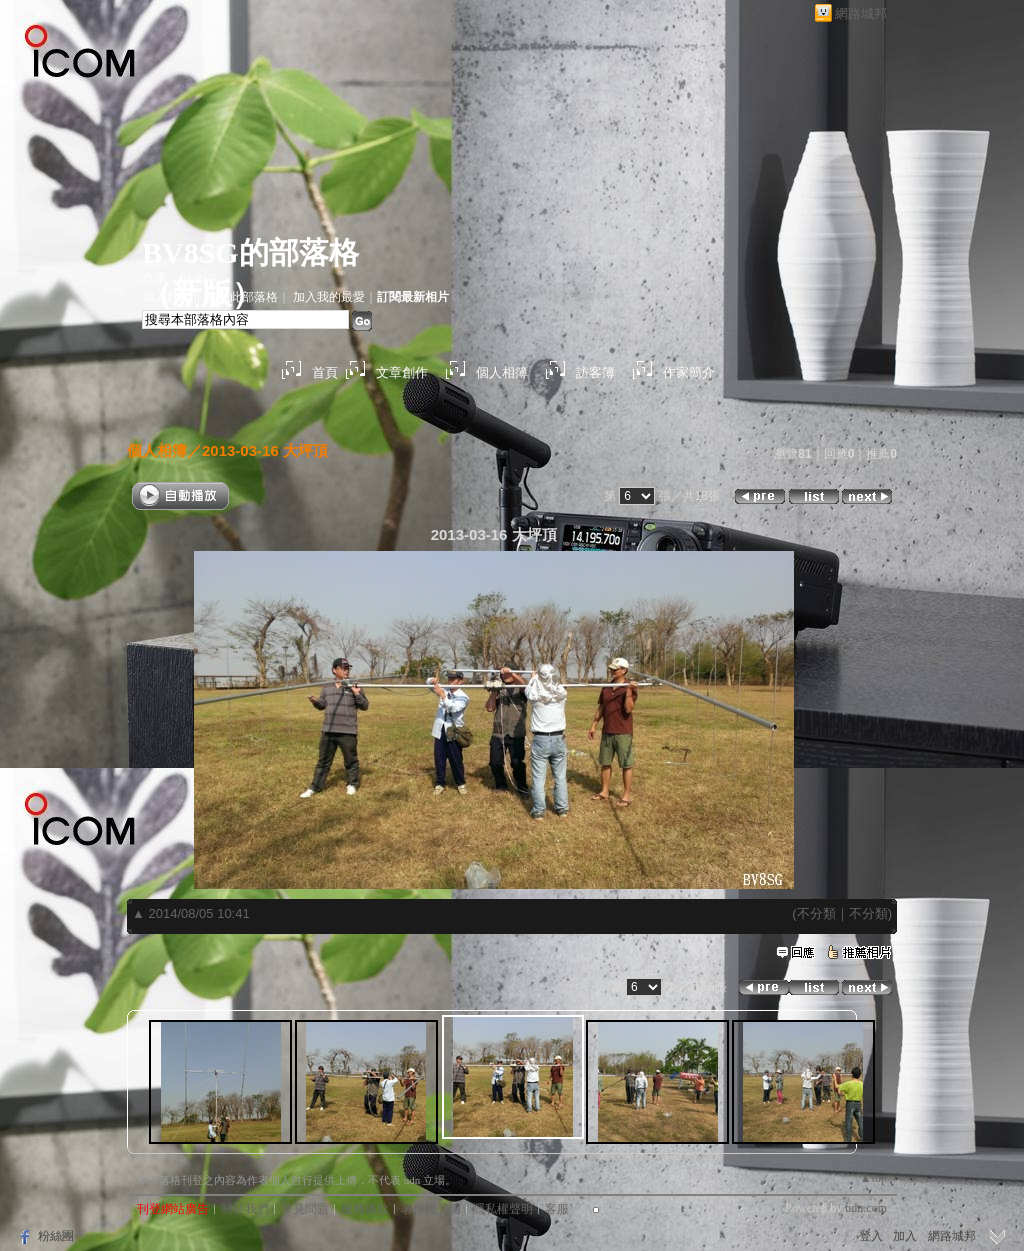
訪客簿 (595, 372)
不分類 (816, 913)
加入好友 (167, 297)
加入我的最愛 (329, 297)
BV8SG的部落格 (250, 252)
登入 (871, 1236)
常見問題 (305, 1209)
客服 (557, 1209)
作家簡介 (689, 372)
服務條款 (365, 1209)
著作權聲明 (431, 1209)
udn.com (866, 1208)
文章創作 (402, 372)
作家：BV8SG (180, 278)
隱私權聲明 (503, 1209)
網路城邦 (861, 13)
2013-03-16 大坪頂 (265, 450)
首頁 (325, 372)
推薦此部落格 (242, 297)
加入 (905, 1236)
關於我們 (245, 1209)
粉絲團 (56, 1236)
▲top (873, 1178)
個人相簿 (502, 372)
